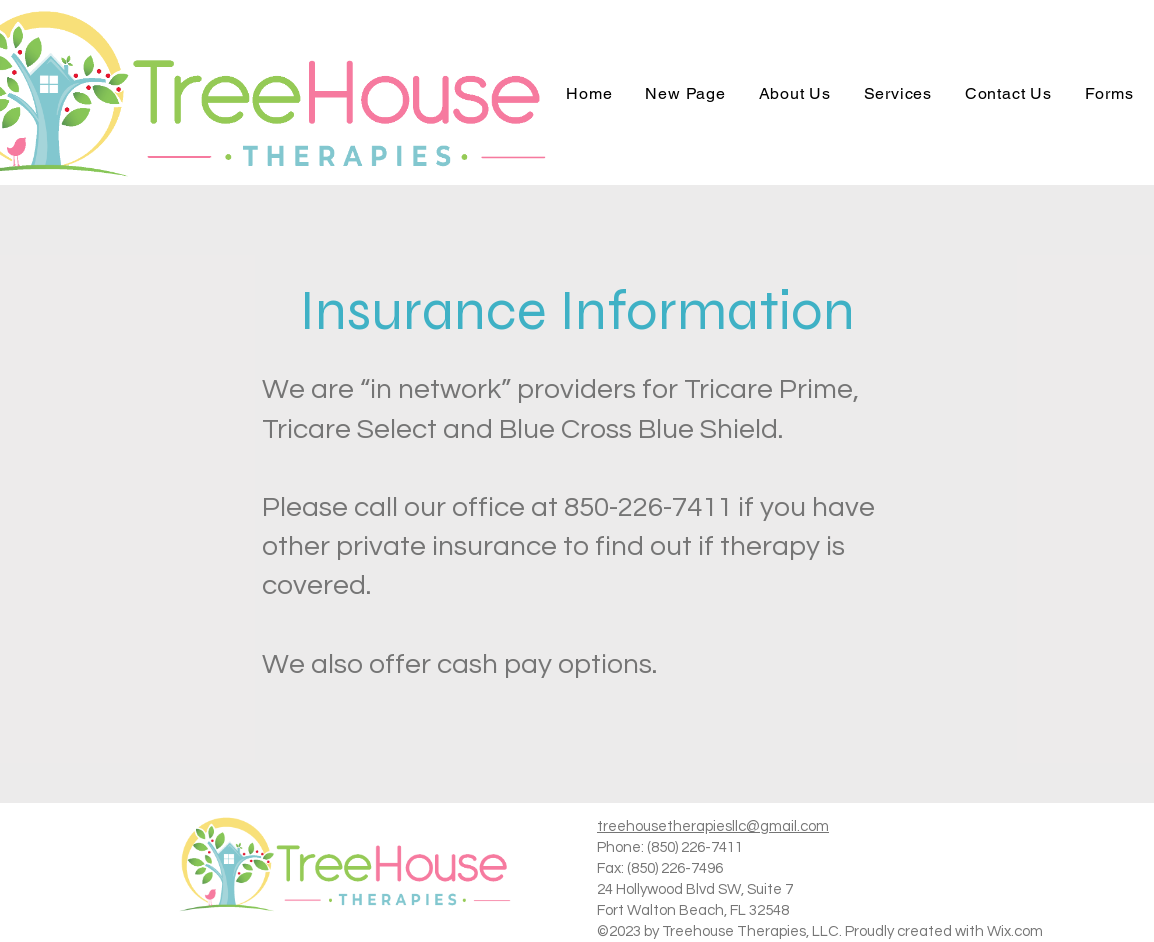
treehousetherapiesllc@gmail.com (713, 826)
